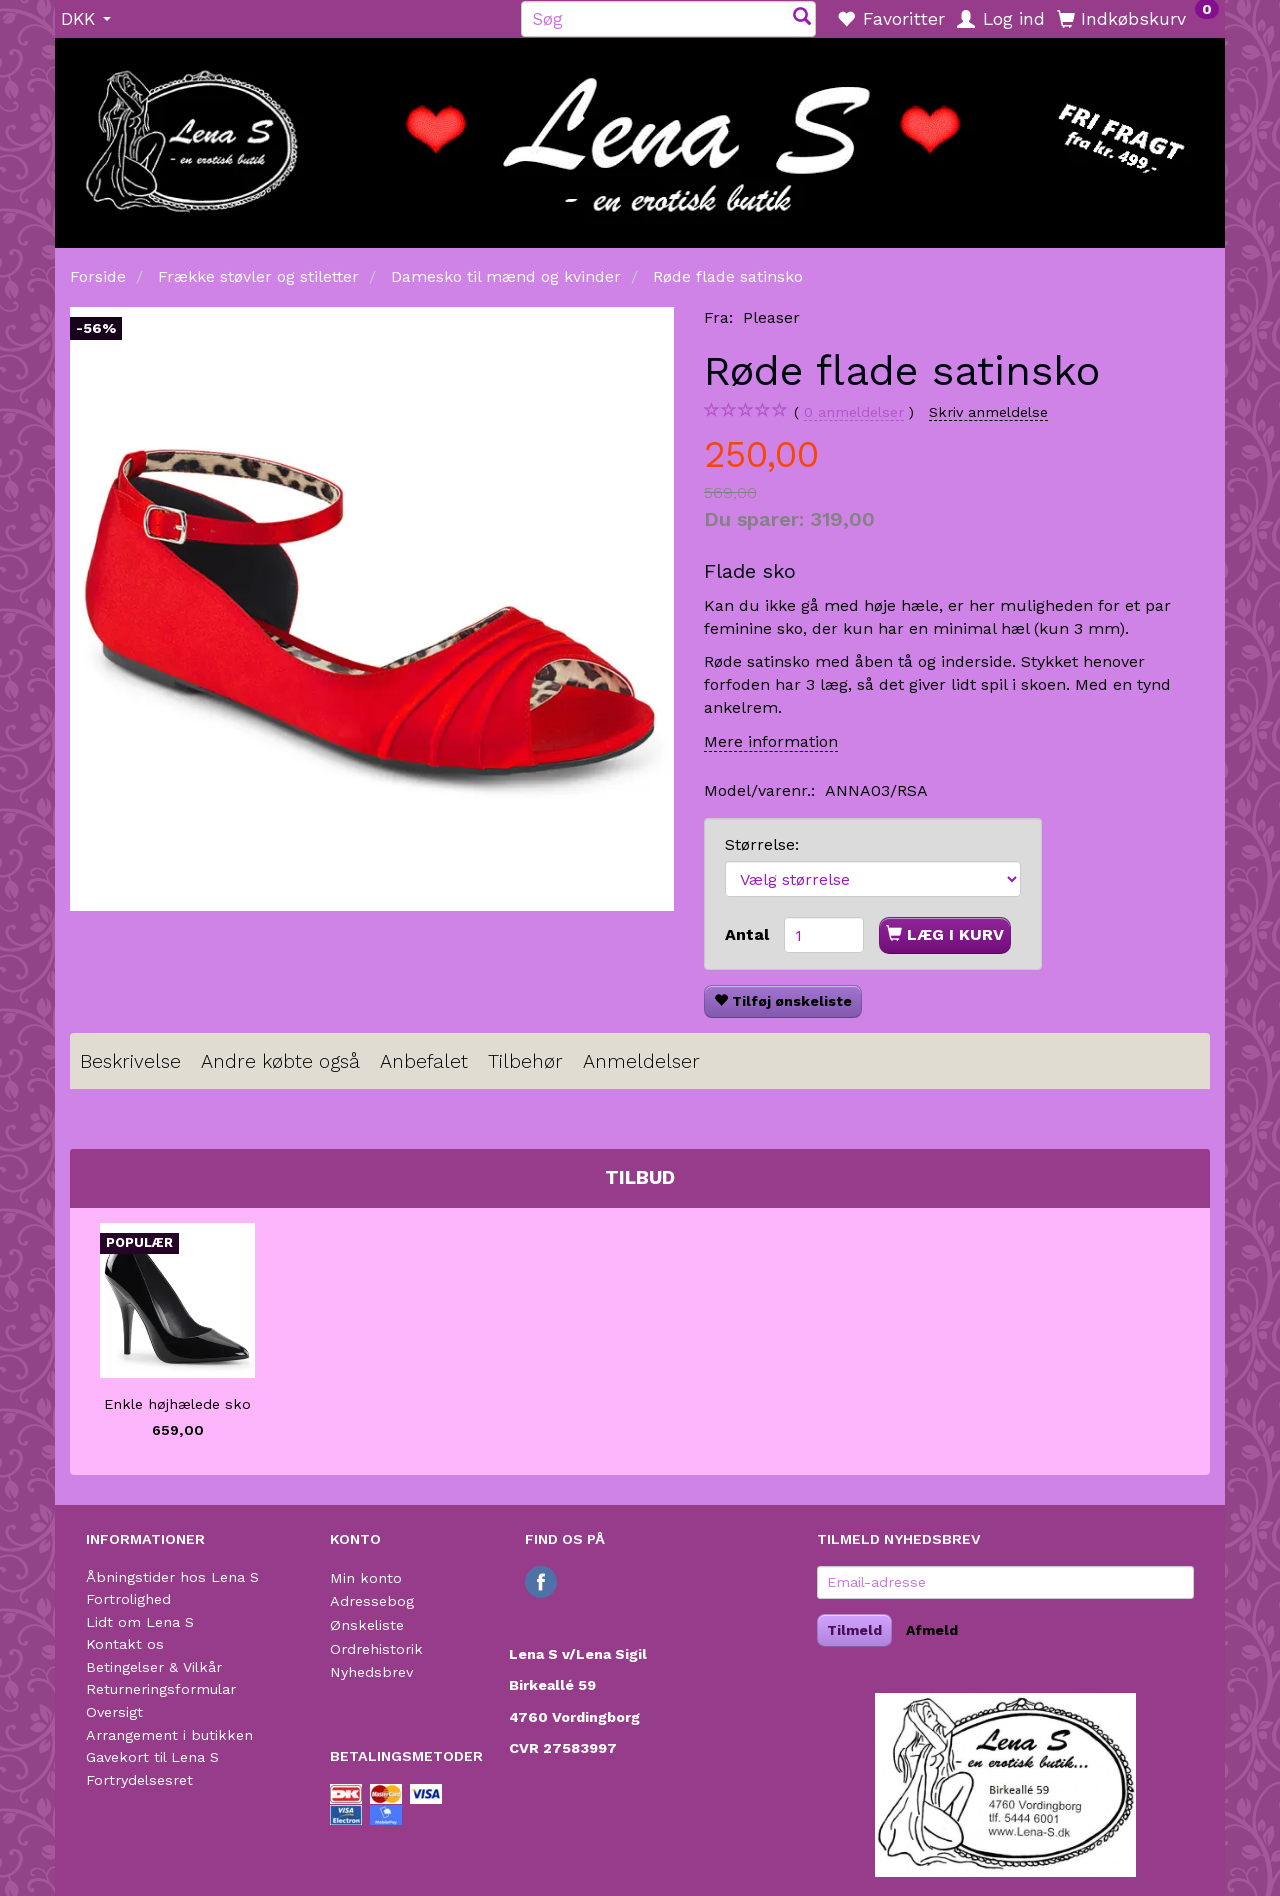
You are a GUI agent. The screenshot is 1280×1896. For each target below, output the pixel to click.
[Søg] (802, 18)
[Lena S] (640, 136)
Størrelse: (762, 844)
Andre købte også (280, 1061)
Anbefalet (424, 1061)
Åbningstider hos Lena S (172, 1577)
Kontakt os (125, 1644)
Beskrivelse (130, 1061)
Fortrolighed (128, 1599)
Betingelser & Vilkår (154, 1667)
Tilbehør (525, 1061)
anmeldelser (854, 412)
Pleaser (771, 317)
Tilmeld (854, 1630)
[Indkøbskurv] (1138, 18)
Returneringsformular (161, 1689)
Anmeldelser (641, 1061)
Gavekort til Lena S (152, 1757)
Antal (749, 934)
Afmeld (932, 1630)
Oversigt (114, 1712)
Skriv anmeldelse (988, 412)
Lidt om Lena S (140, 1622)
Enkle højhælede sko (177, 1404)
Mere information (771, 741)
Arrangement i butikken (169, 1735)
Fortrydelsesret (139, 1780)
